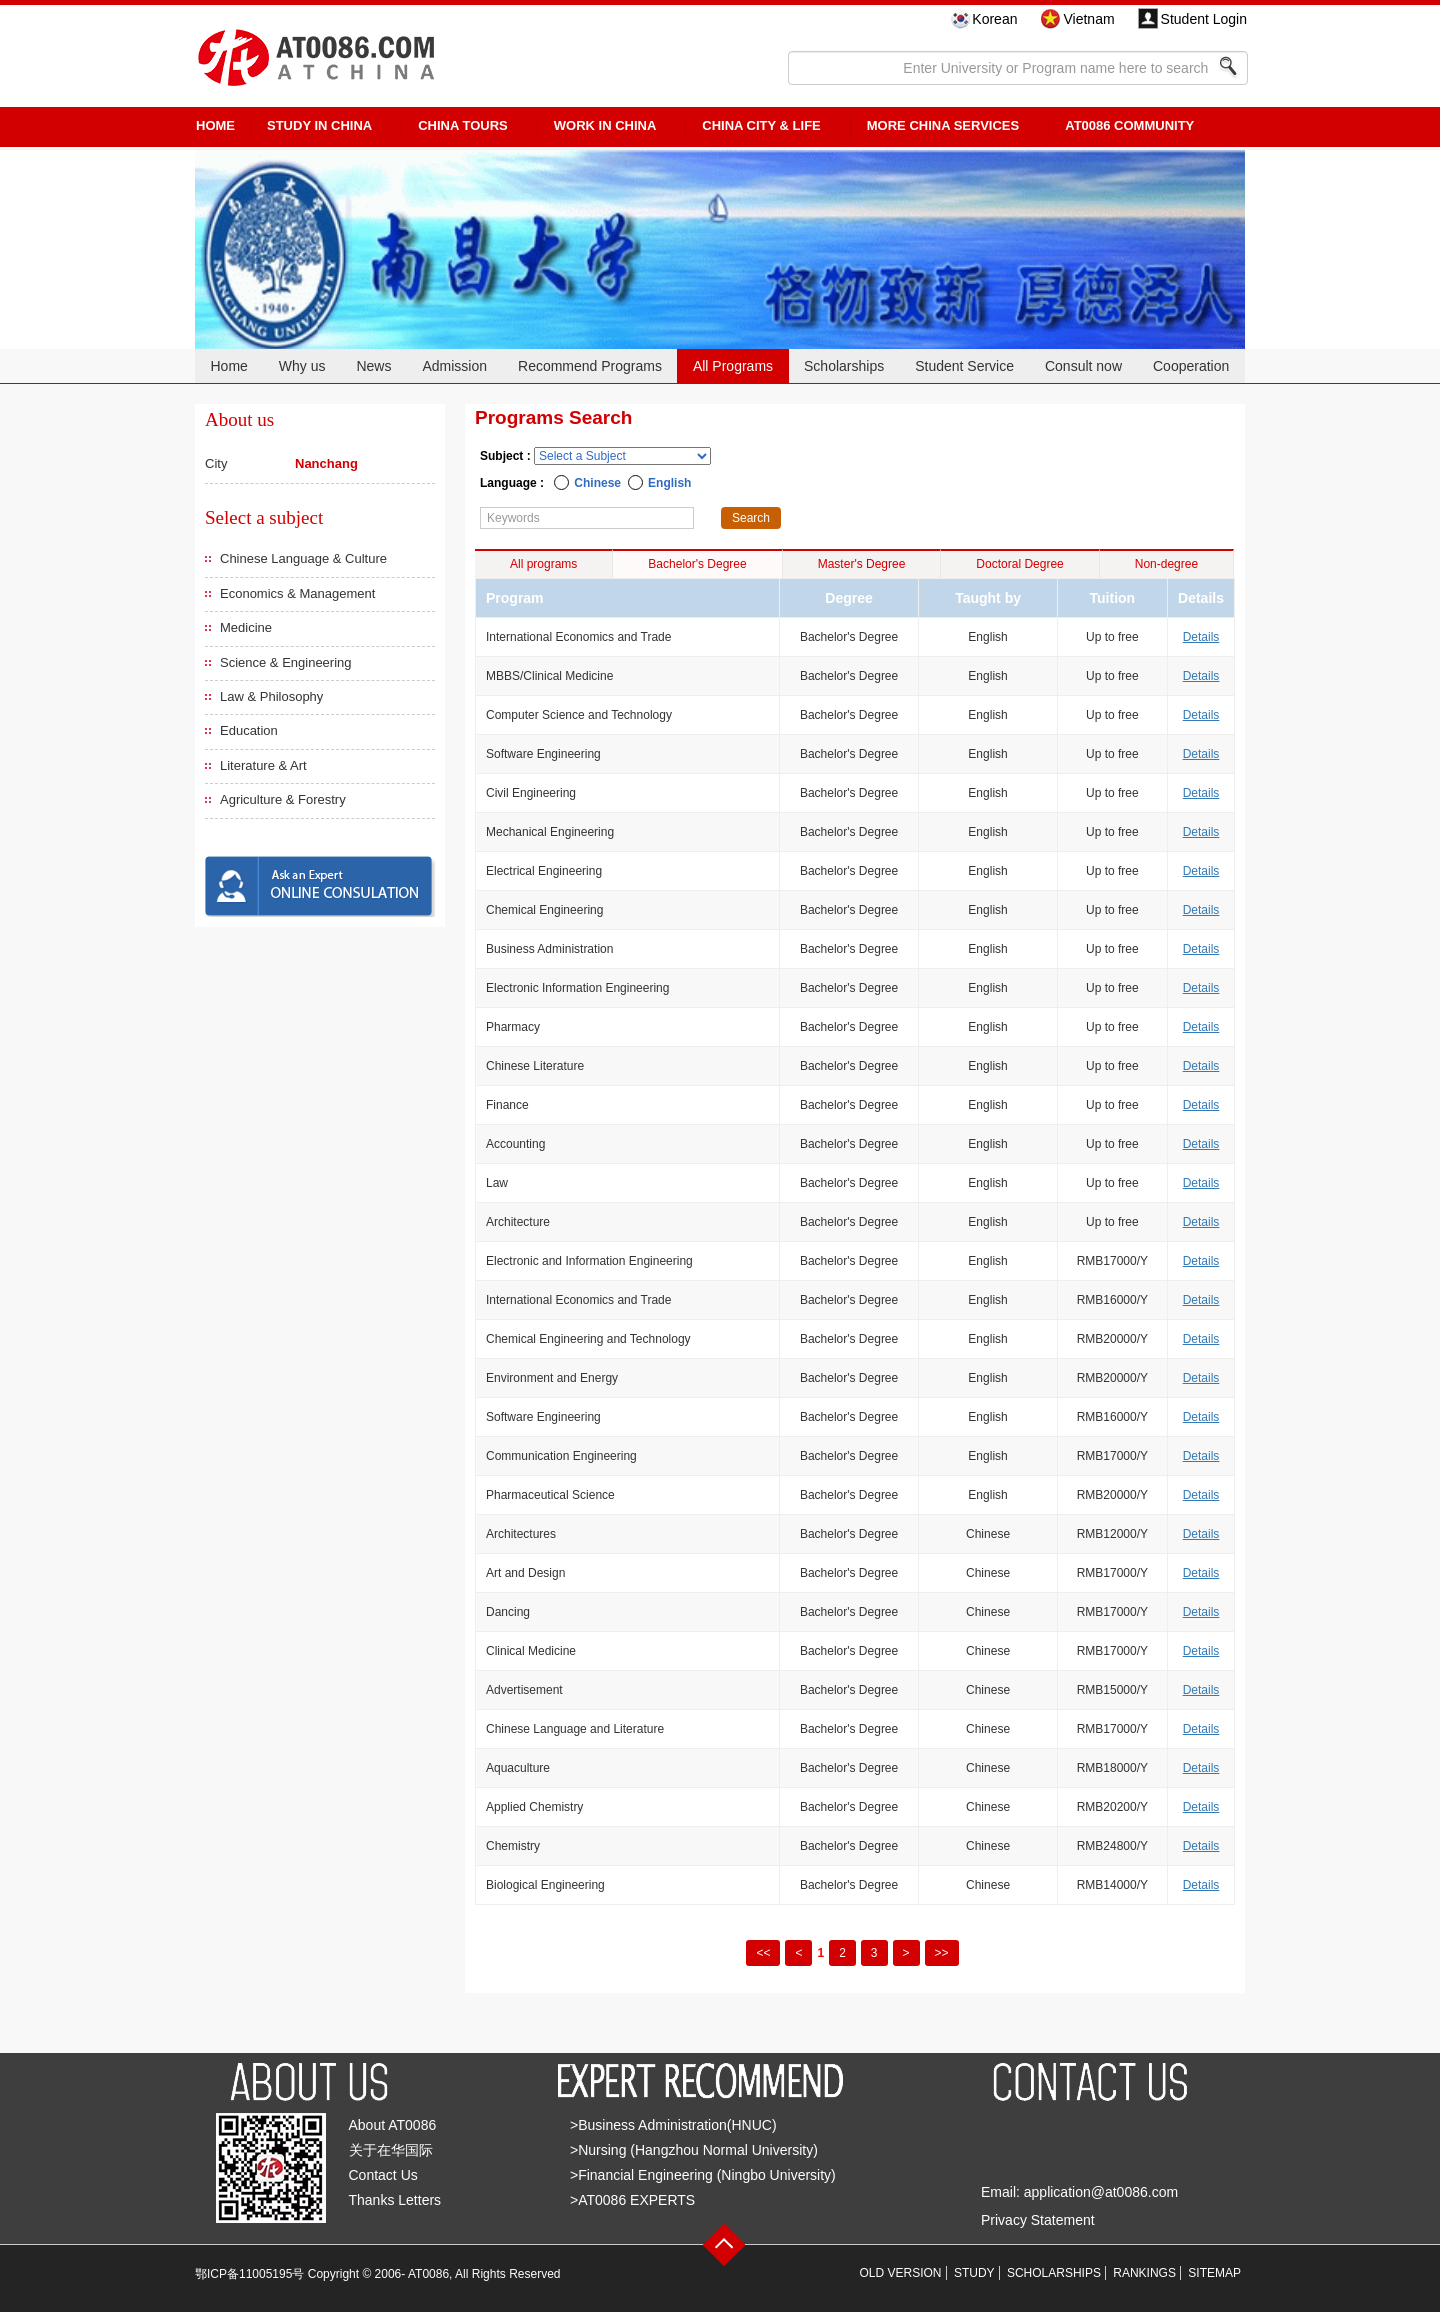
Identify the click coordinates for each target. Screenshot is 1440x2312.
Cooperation (1191, 366)
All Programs (733, 366)
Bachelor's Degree (697, 564)
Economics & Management (297, 593)
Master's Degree (862, 564)
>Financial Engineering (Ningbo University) (703, 2175)
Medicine (246, 627)
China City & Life (761, 125)
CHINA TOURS (463, 125)
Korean (994, 19)
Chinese (597, 483)
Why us (302, 366)
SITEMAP (1214, 2273)
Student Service (964, 366)
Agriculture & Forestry (283, 799)
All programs (543, 564)
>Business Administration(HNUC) (673, 2125)
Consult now (1083, 366)
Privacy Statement (1038, 2220)
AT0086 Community (1129, 125)
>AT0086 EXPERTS (632, 2200)
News (373, 366)
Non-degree (1166, 564)
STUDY (974, 2273)
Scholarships (844, 366)
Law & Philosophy (271, 696)
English (669, 483)
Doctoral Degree (1019, 564)
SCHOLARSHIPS (1054, 2273)
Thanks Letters (395, 2200)
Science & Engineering (286, 662)
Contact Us (383, 2175)
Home (228, 366)
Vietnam (1088, 19)
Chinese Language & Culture (303, 558)
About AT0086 (393, 2125)
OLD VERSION (901, 2273)
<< (763, 1953)
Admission (454, 366)
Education (249, 730)
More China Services (943, 125)
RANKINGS (1144, 2273)
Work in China (605, 125)
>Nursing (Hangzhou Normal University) (694, 2150)
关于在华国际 (391, 2150)
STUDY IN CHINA (319, 125)
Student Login (1204, 19)
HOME (215, 125)
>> (942, 1953)
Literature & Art (263, 765)
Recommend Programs (590, 366)
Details (1201, 637)
